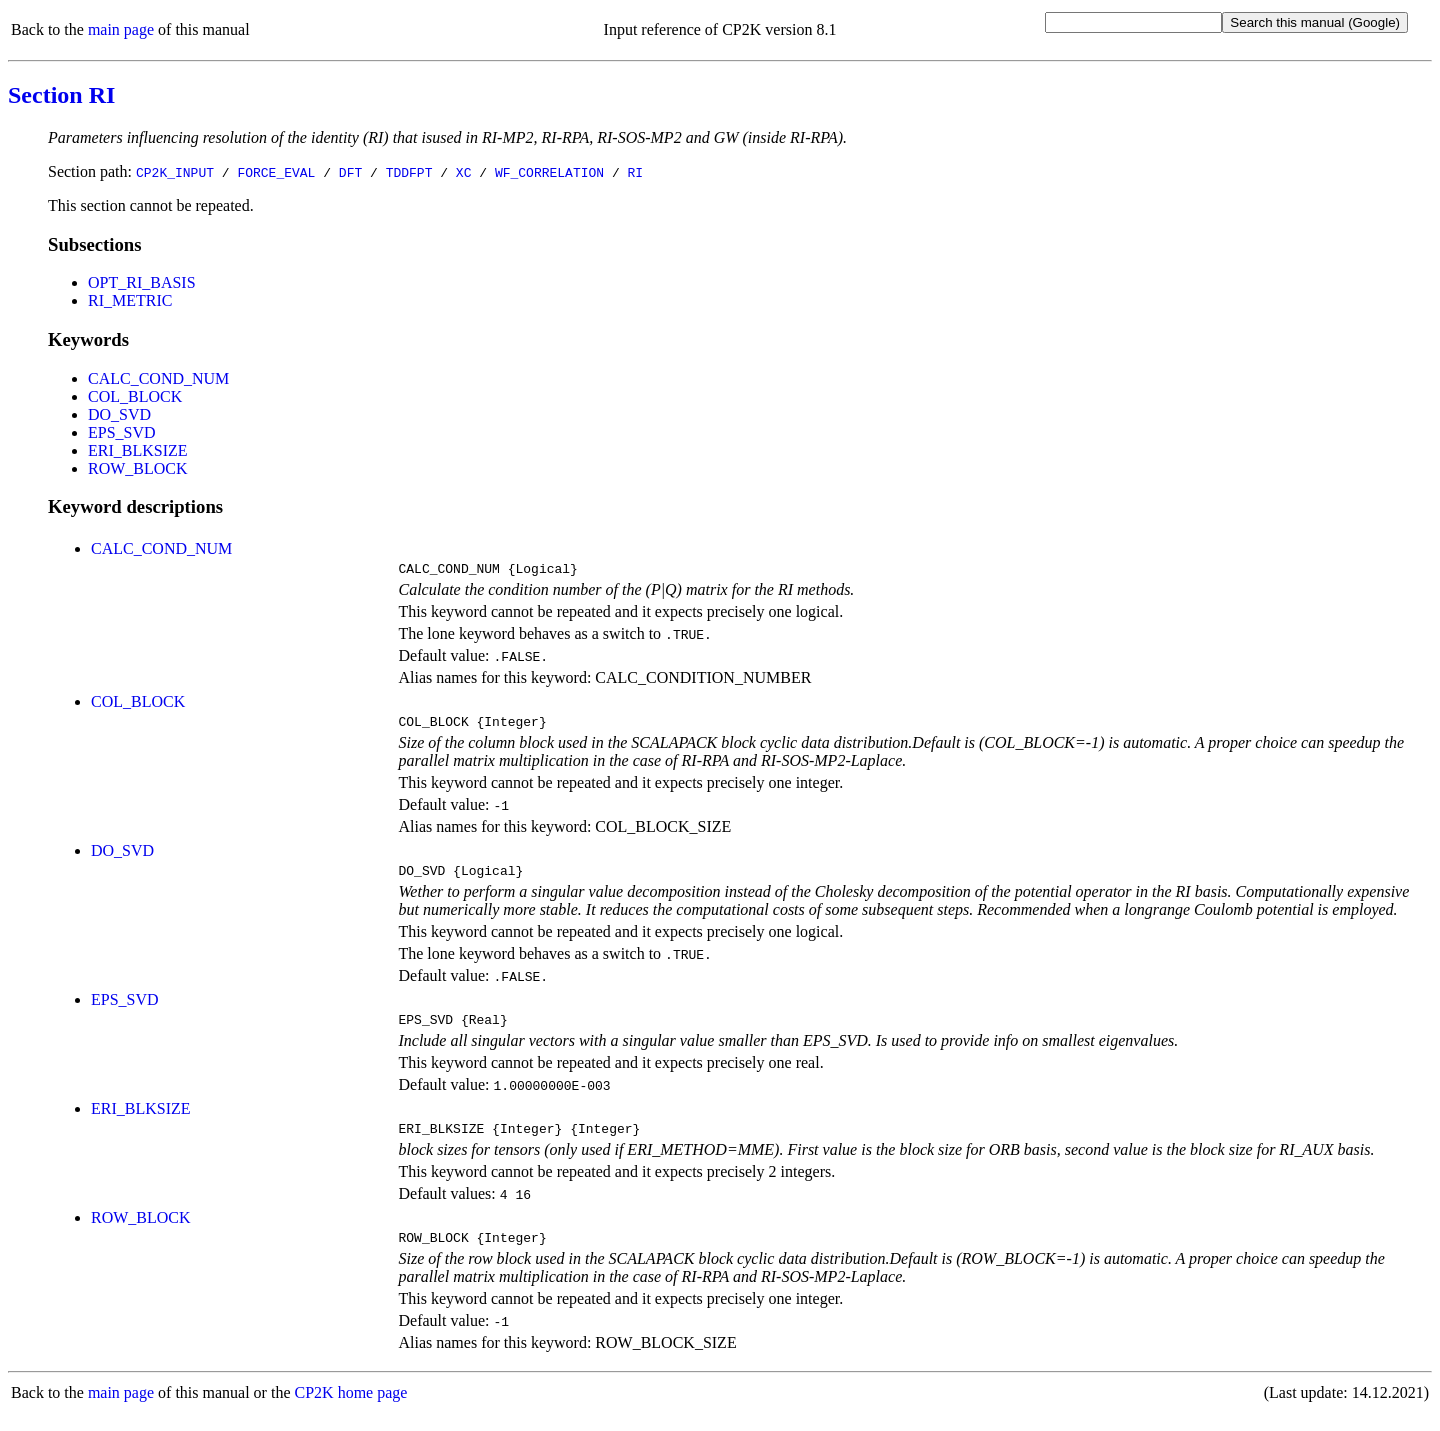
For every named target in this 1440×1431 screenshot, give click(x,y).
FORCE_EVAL (276, 172)
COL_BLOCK (135, 396)
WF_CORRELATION (549, 172)
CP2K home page (351, 1410)
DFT (350, 172)
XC (464, 172)
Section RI (61, 95)
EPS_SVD (122, 432)
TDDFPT (409, 172)
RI (635, 172)
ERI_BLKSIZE (138, 450)
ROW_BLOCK (138, 468)
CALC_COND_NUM (158, 378)
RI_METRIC (130, 300)
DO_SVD (119, 414)
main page (121, 29)
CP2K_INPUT (175, 172)
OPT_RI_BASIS (142, 282)
